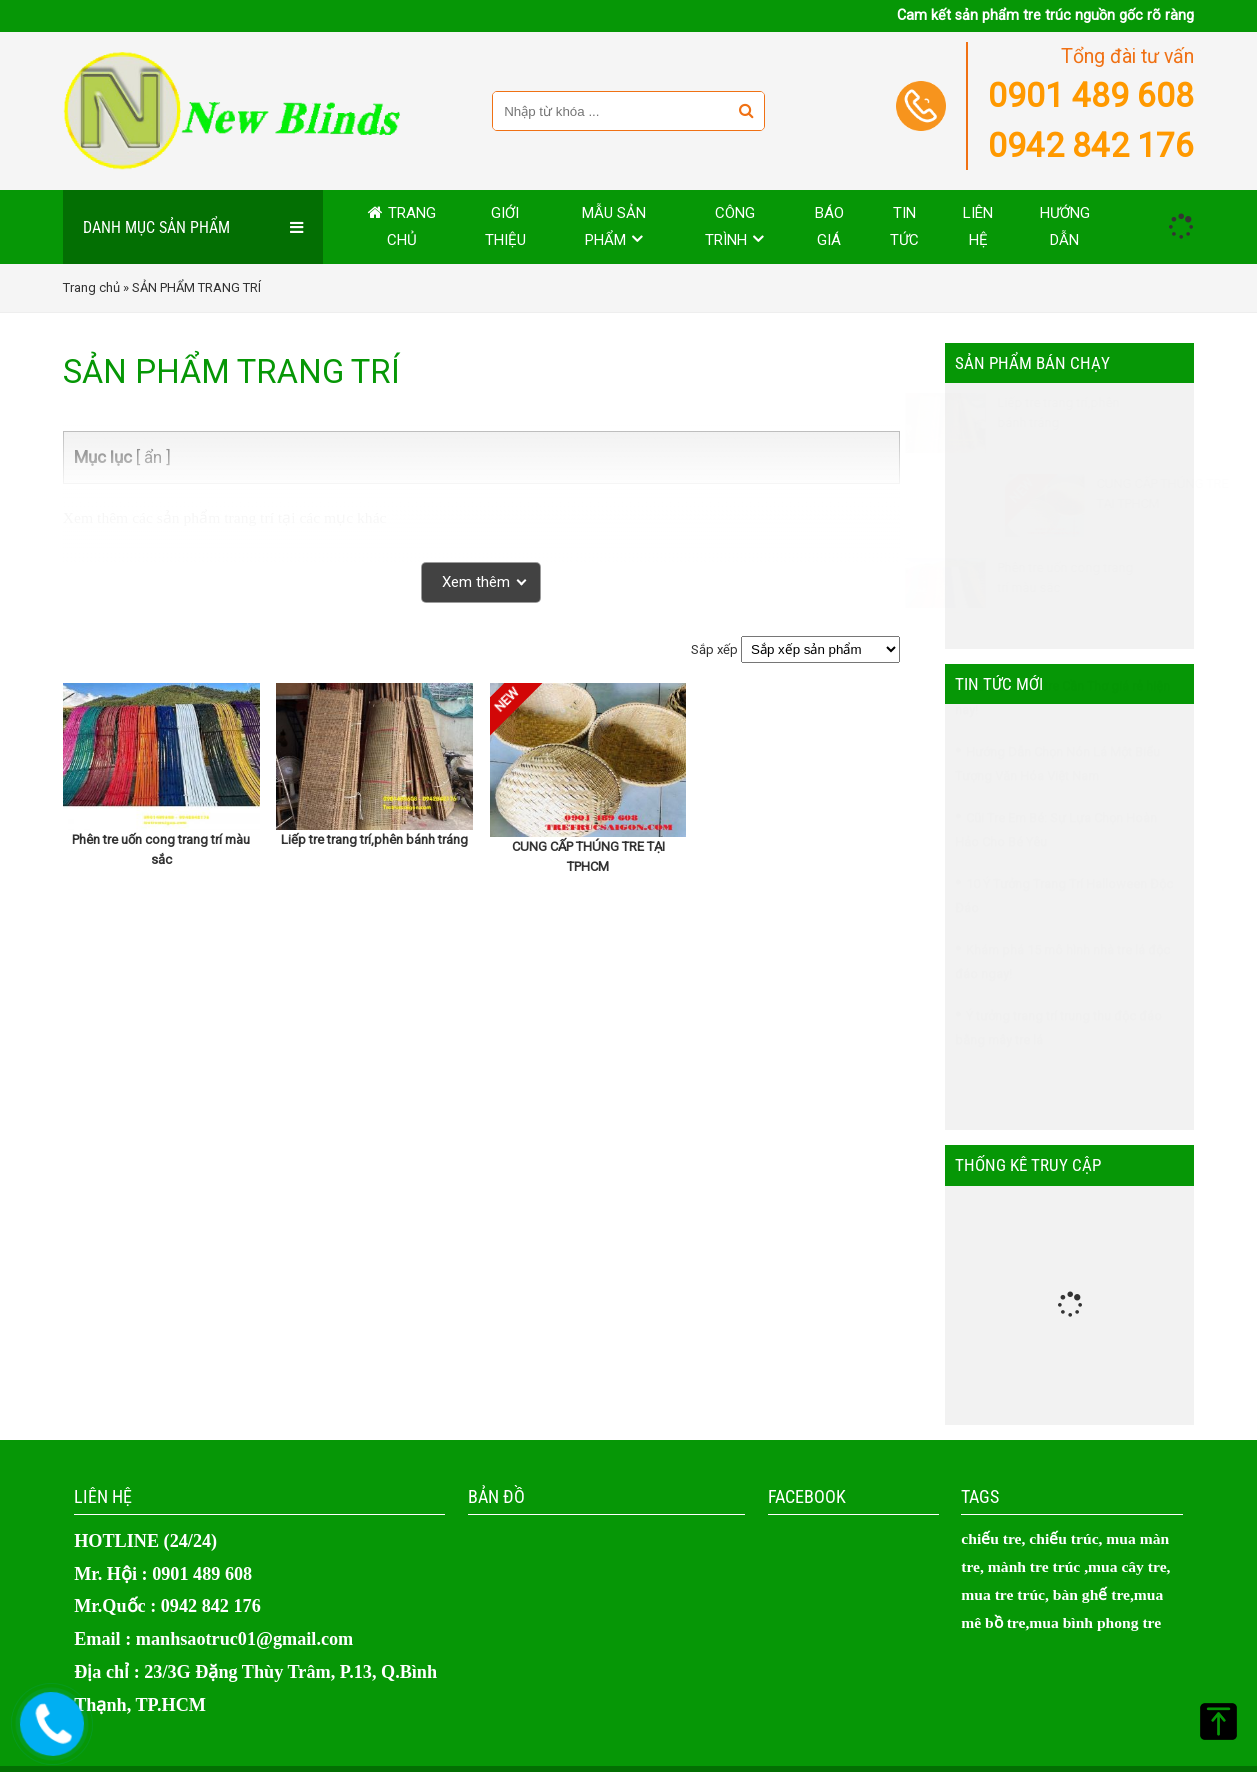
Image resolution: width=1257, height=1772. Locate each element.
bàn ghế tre (1091, 1594)
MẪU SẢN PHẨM (614, 226)
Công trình (730, 226)
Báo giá (829, 226)
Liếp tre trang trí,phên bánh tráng (374, 839)
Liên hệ (978, 226)
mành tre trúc (1034, 1566)
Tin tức (904, 226)
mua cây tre (1127, 1566)
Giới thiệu (505, 226)
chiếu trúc (1063, 1538)
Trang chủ (411, 226)
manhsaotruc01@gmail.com (244, 1639)
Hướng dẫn (1065, 226)
